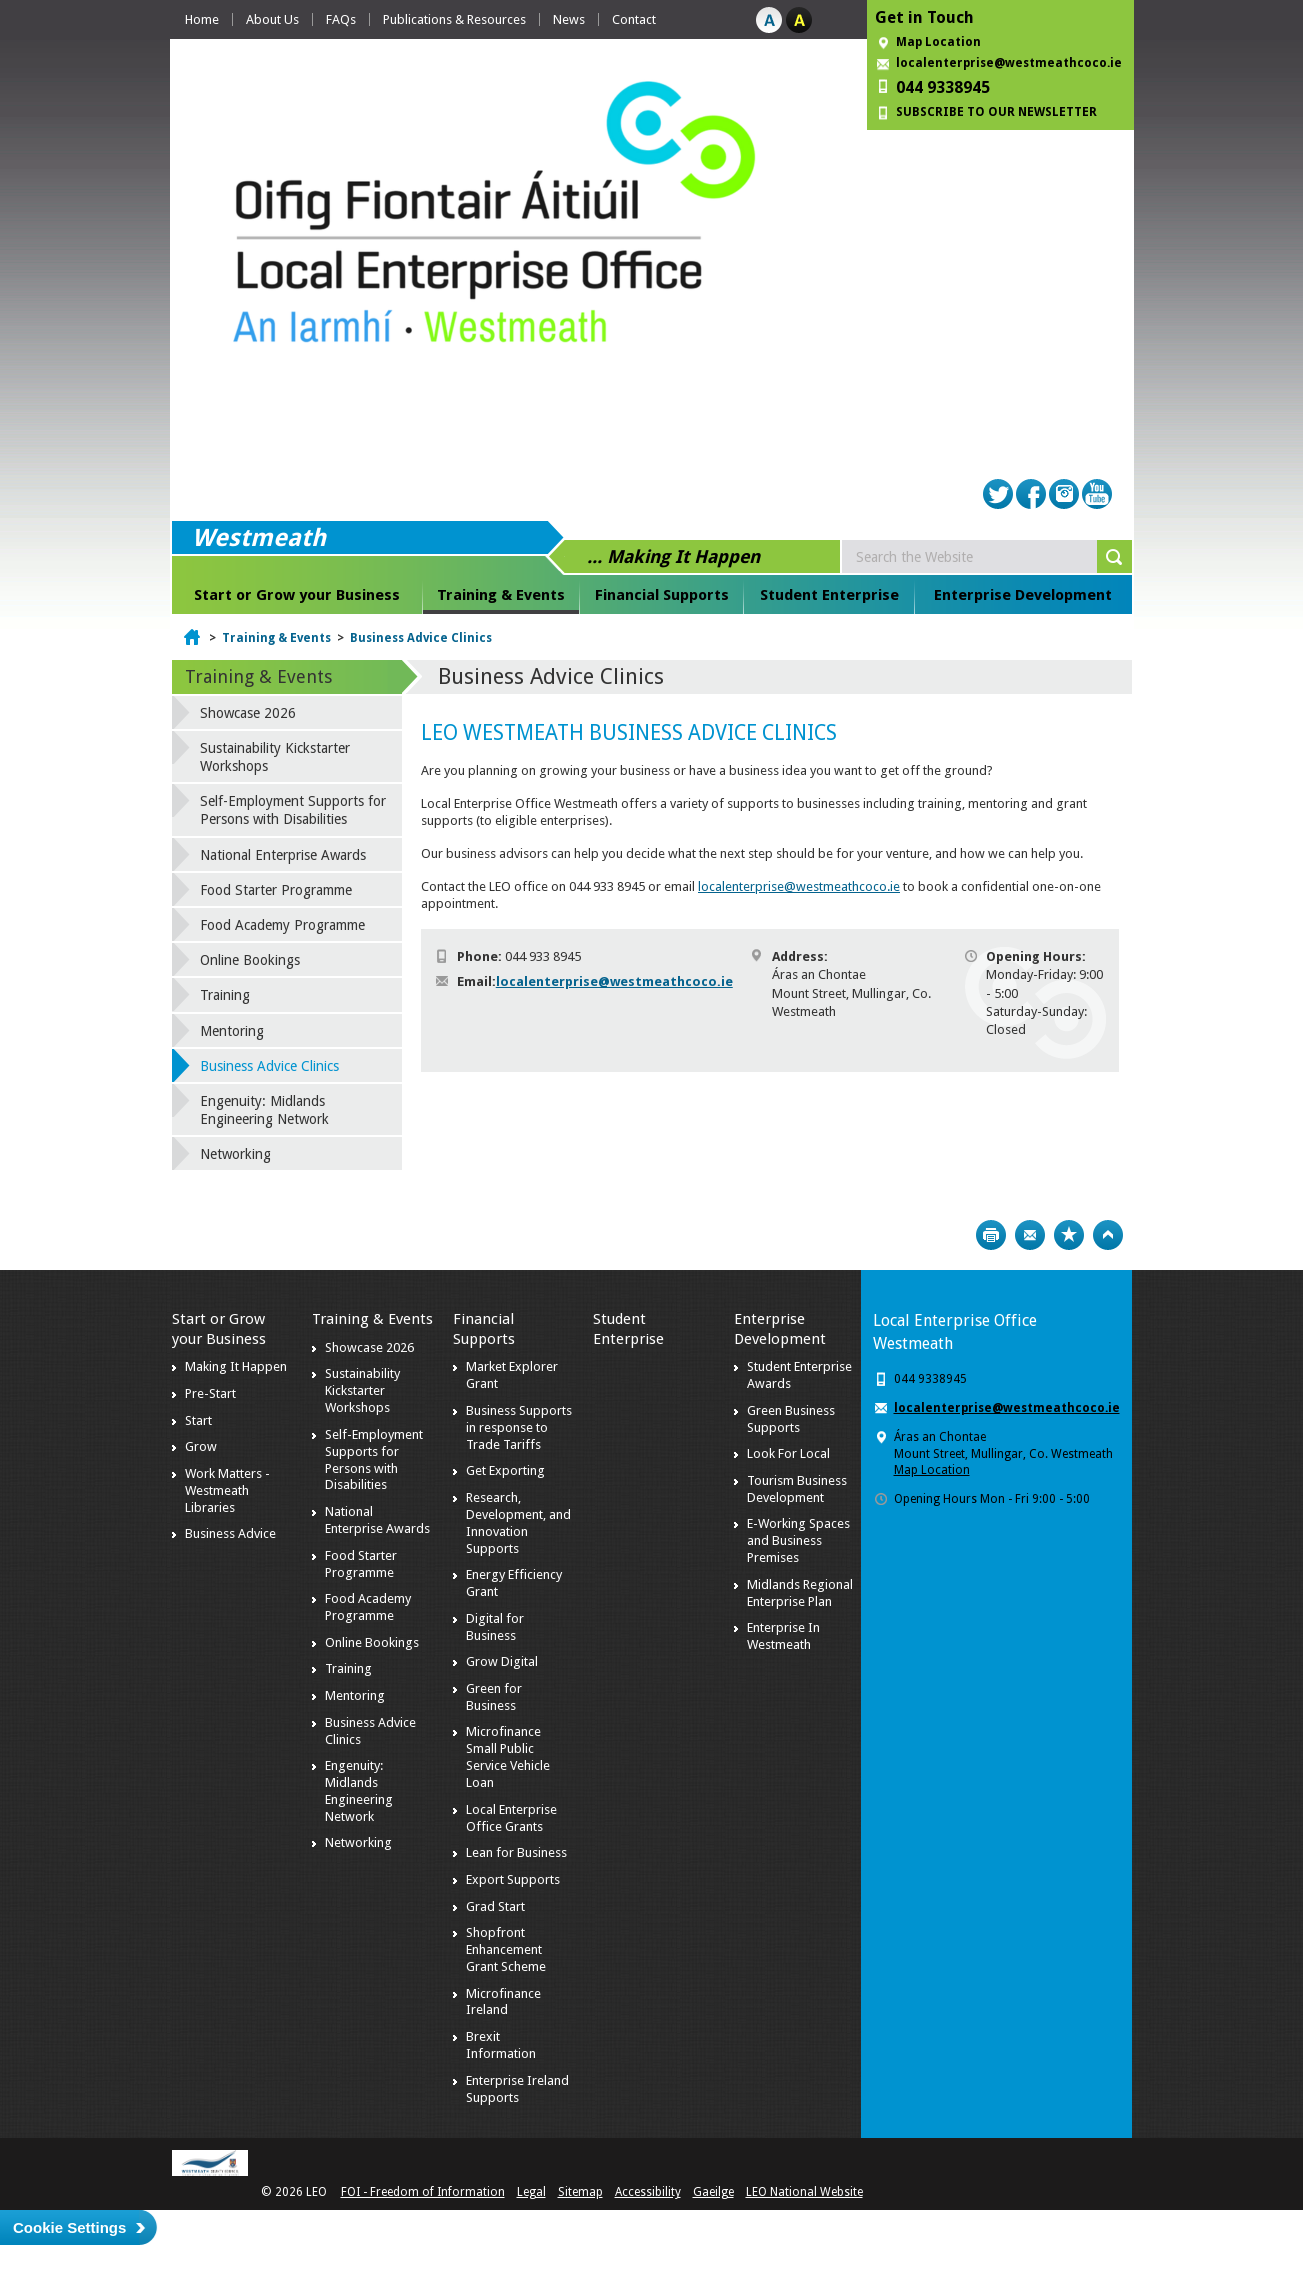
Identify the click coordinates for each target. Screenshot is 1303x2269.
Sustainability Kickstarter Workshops (275, 757)
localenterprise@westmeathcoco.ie (1009, 63)
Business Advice (230, 1533)
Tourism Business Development (797, 1489)
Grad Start (495, 1906)
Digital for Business (495, 1627)
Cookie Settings (69, 2227)
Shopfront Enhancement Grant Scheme (506, 1949)
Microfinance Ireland (503, 2002)
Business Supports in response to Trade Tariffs (519, 1427)
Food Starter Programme (276, 890)
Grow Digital (502, 1661)
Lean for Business (516, 1852)
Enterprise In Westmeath (783, 1636)
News (569, 19)
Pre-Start (210, 1393)
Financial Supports (662, 595)
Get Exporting (505, 1470)
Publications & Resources (454, 19)
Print (991, 1235)
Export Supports (513, 1879)
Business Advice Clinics (421, 638)
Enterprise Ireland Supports (517, 2089)
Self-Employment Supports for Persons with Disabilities (293, 810)
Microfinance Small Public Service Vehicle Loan (508, 1757)
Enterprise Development (1023, 595)
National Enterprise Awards (283, 855)
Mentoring (232, 1031)
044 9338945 (943, 87)
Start (198, 1420)
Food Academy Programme (282, 925)
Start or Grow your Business (297, 595)
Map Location (938, 42)
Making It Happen (236, 1366)
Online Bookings (250, 960)
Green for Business (494, 1697)
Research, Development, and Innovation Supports (518, 1523)
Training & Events (501, 595)
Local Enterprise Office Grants (511, 1818)
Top (1108, 1235)
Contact (634, 19)
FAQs (341, 19)
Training (225, 995)
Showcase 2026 (248, 713)
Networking (235, 1154)
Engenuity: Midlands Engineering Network (264, 1110)
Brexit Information (501, 2045)
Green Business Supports (791, 1419)
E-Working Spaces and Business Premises (798, 1540)
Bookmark (1069, 1235)
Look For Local (788, 1453)
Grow (201, 1446)
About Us (272, 19)
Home (202, 19)
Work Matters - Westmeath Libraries (227, 1490)
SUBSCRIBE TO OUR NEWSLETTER (996, 112)
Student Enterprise (829, 595)
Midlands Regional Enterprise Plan (800, 1593)
